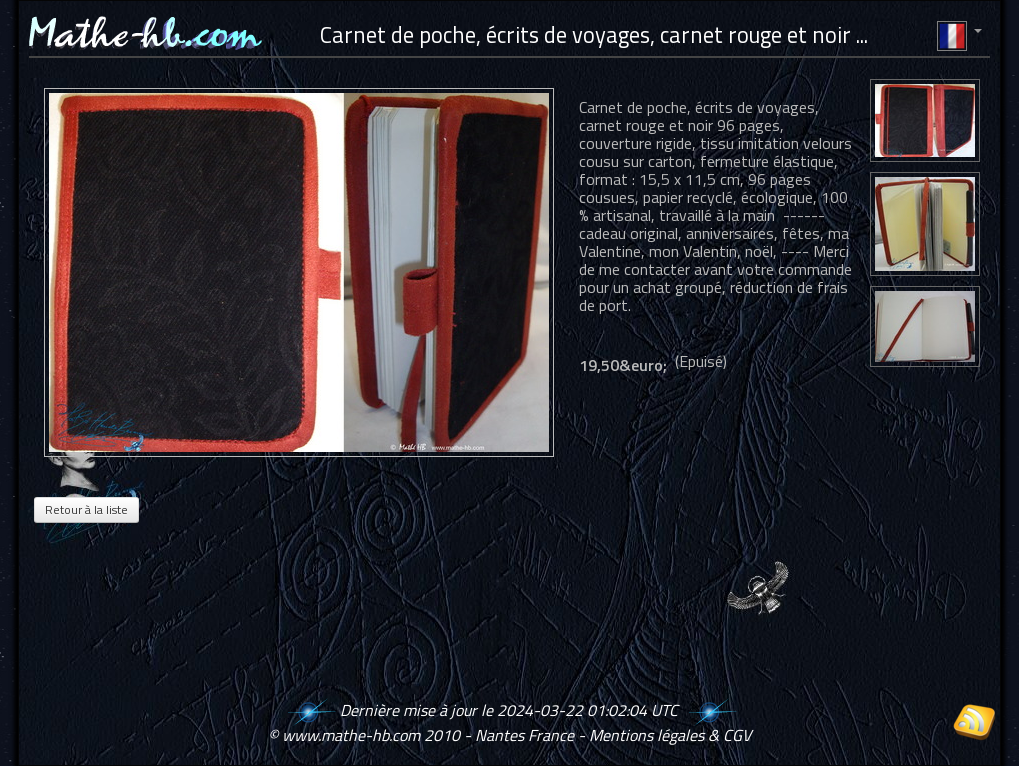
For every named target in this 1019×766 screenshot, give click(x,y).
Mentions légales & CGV (670, 735)
